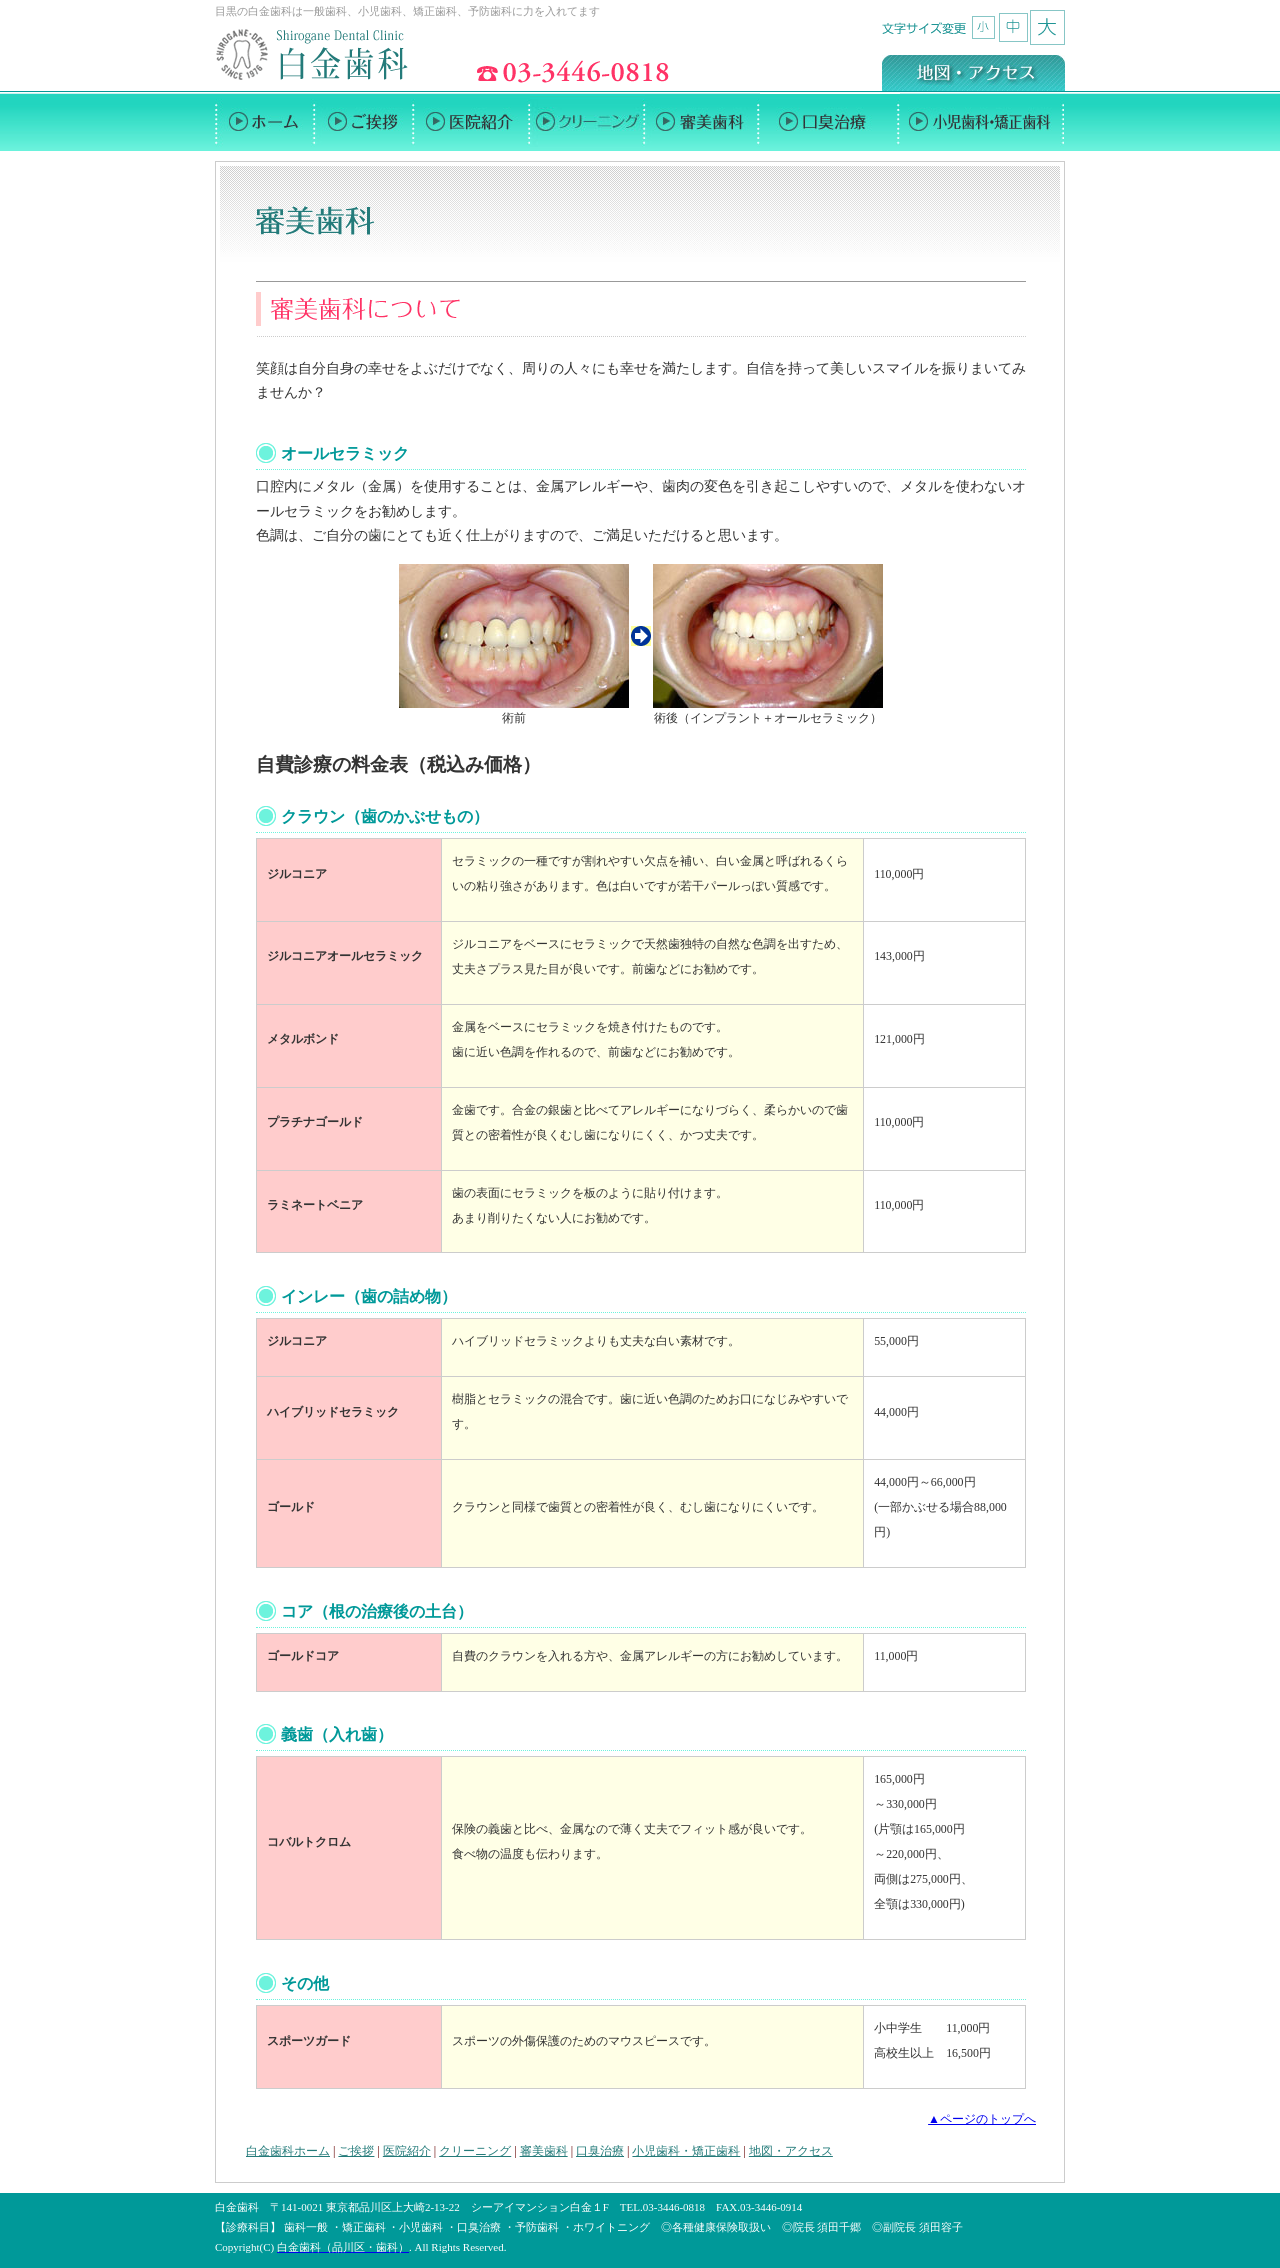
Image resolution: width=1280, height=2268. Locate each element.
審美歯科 (544, 2151)
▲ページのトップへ (982, 2119)
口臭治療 (600, 2151)
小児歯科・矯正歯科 (686, 2151)
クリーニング (475, 2151)
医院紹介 (407, 2151)
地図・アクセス (791, 2151)
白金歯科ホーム (288, 2151)
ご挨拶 (356, 2151)
